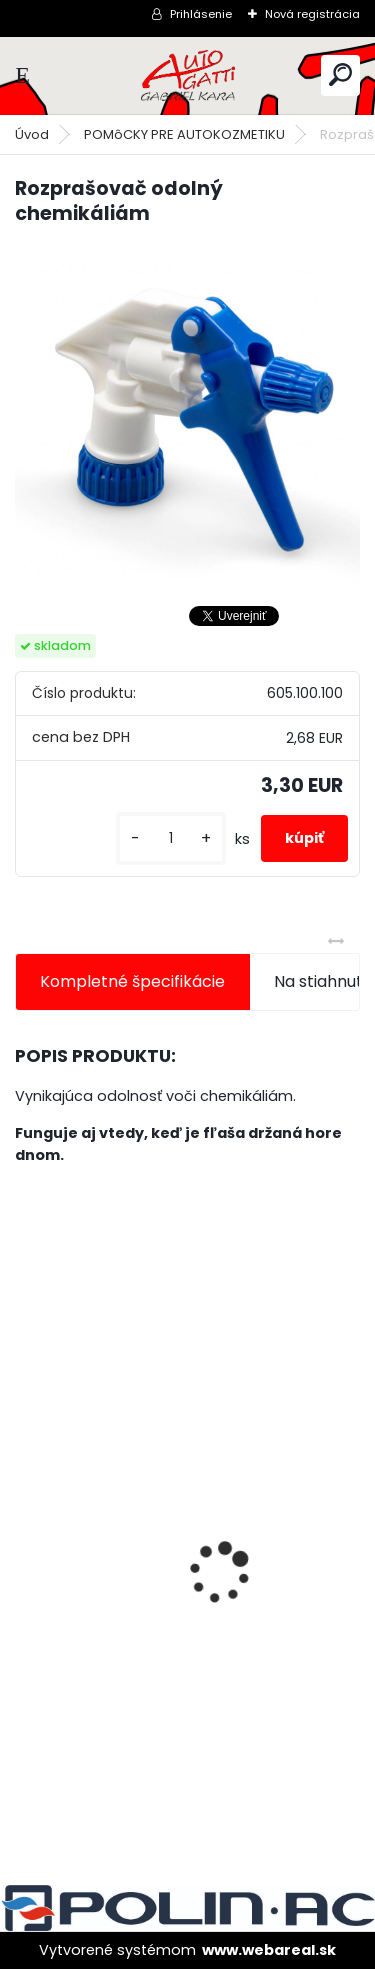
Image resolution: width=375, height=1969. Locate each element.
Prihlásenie (201, 14)
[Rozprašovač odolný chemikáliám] (187, 415)
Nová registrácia (312, 14)
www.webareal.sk (269, 1950)
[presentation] (26, 1538)
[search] (340, 74)
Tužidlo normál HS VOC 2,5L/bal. (153, 1634)
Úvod (32, 134)
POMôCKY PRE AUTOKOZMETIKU (184, 134)
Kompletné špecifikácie (132, 981)
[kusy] (171, 838)
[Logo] (188, 75)
